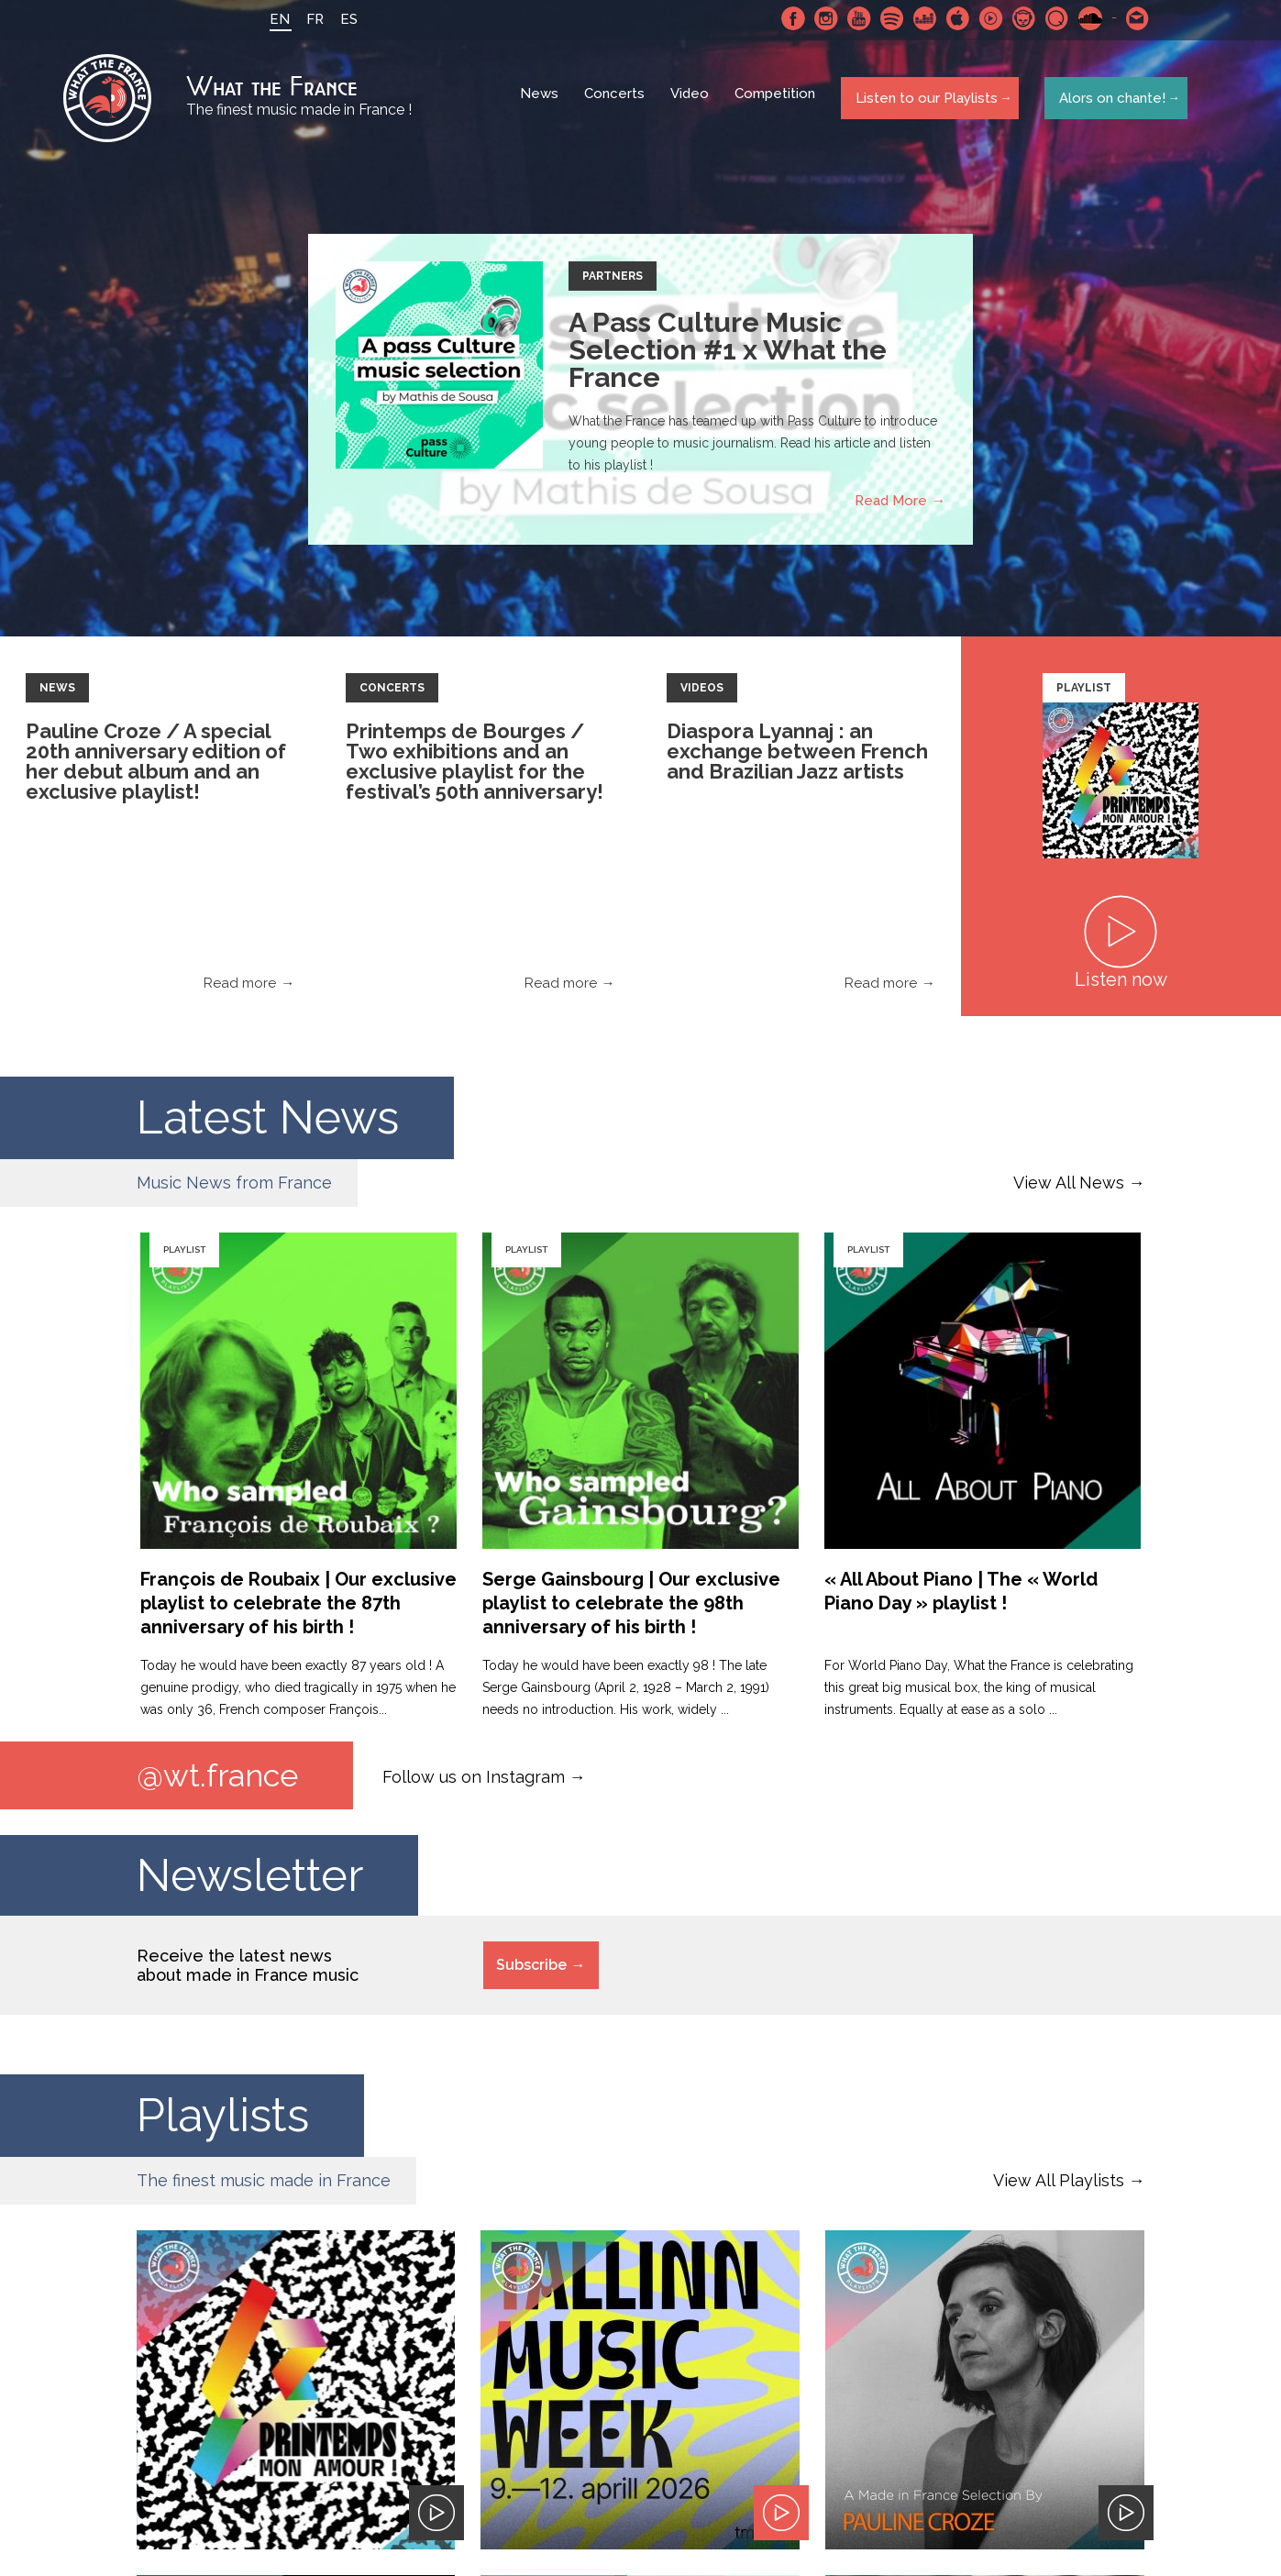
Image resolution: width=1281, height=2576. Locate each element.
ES (344, 19)
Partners (612, 280)
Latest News (268, 1122)
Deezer (921, 18)
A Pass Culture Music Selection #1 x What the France (728, 354)
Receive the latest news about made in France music (248, 1971)
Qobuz (1053, 18)
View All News (1068, 1187)
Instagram (822, 18)
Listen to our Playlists (924, 100)
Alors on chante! (1108, 100)
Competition (777, 101)
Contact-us (1133, 18)
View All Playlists (1058, 2186)
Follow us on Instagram (473, 1781)
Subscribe (531, 1971)
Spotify (888, 18)
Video (692, 101)
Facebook (789, 18)
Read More (891, 505)
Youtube (855, 18)
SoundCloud (1086, 18)
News (542, 101)
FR (310, 19)
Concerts (617, 101)
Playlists (223, 2122)
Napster (1020, 18)
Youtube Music (987, 18)
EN (275, 19)
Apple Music (954, 18)
